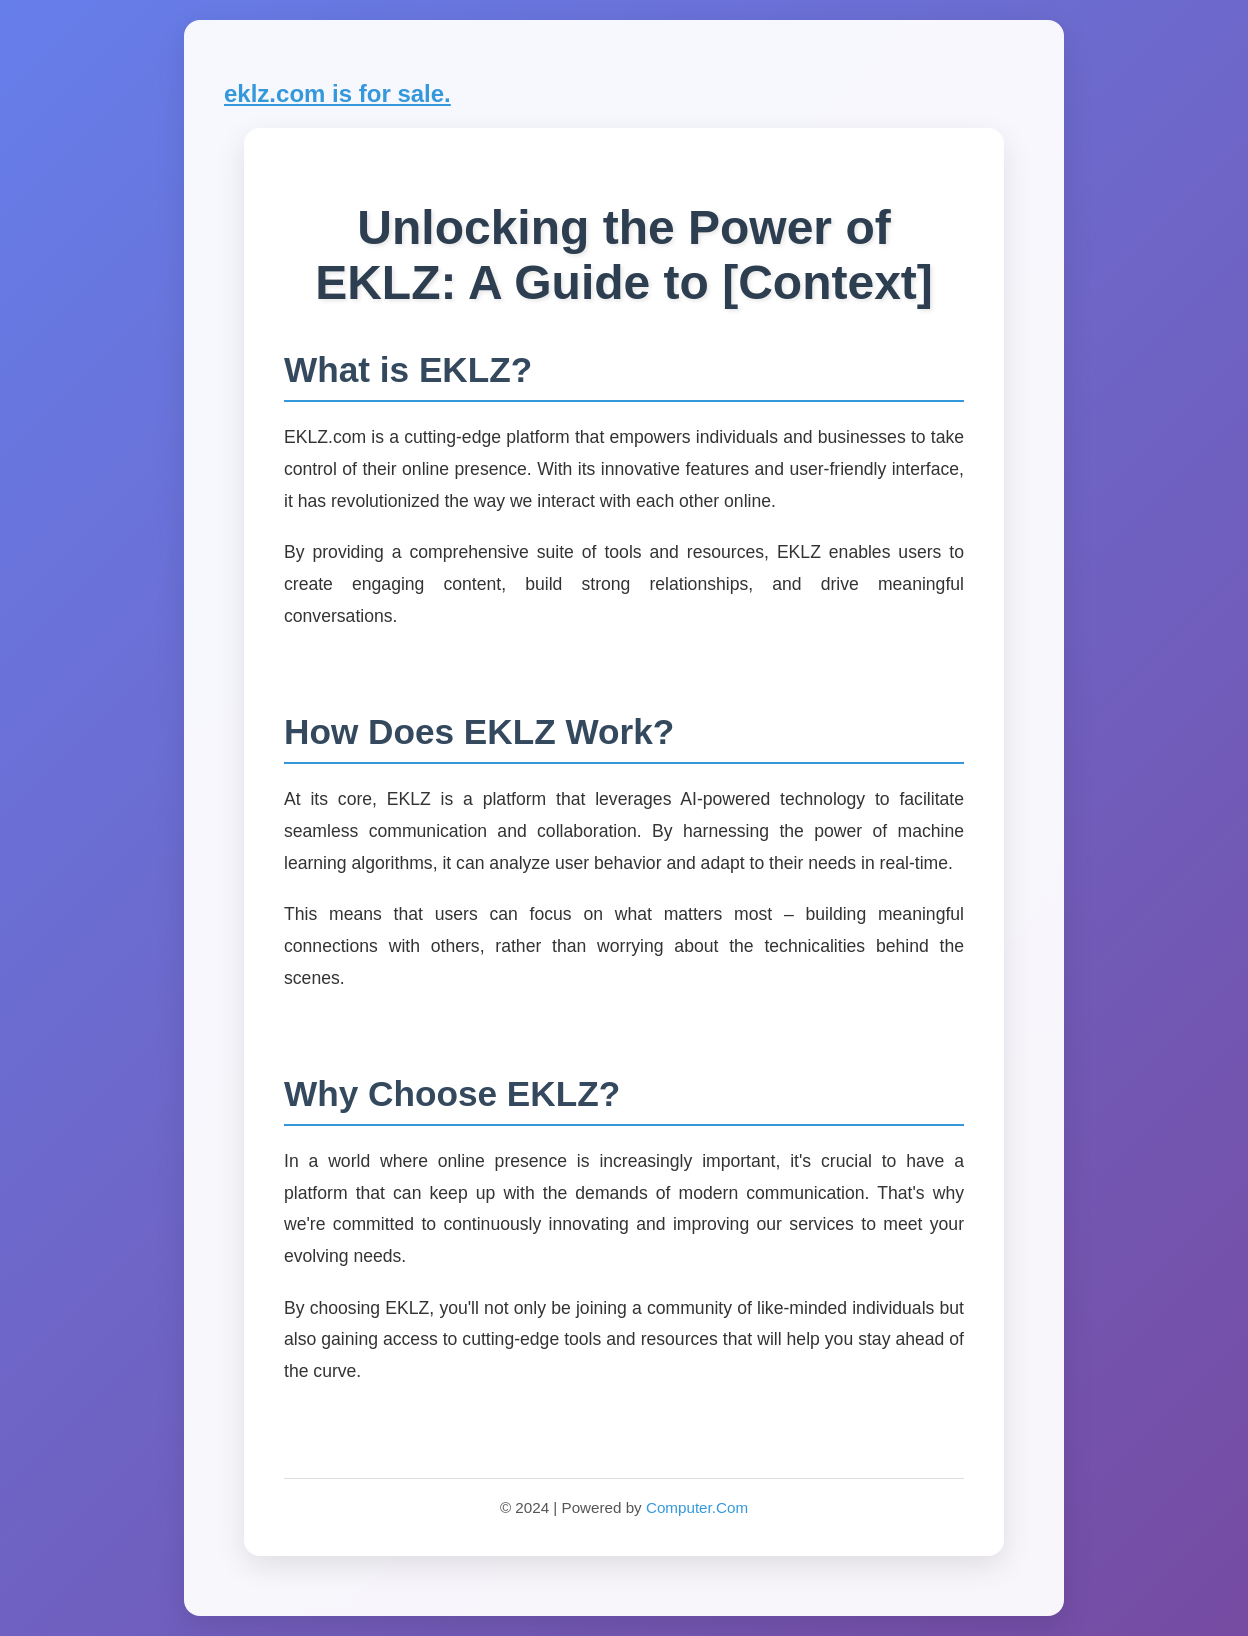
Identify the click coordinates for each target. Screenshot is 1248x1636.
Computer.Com (697, 1507)
